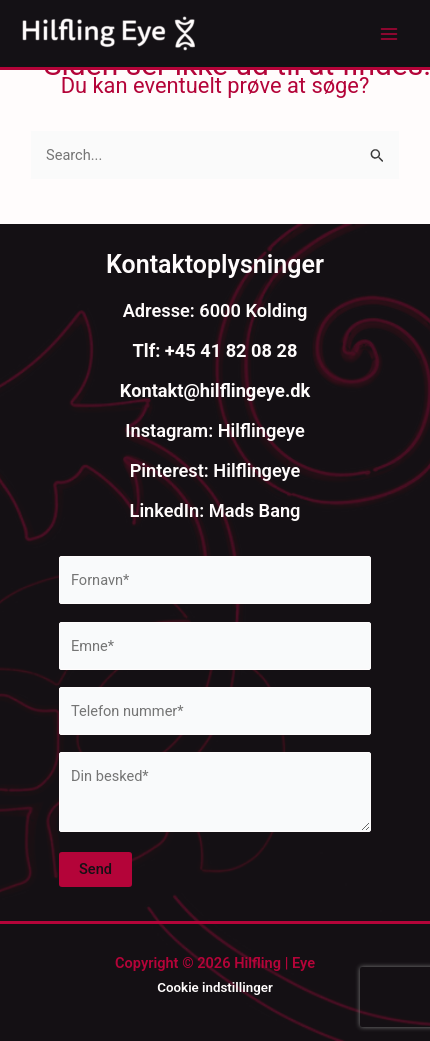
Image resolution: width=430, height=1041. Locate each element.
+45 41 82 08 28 (228, 350)
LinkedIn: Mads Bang (215, 510)
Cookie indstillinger (214, 987)
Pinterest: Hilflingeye (215, 470)
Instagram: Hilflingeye (214, 430)
